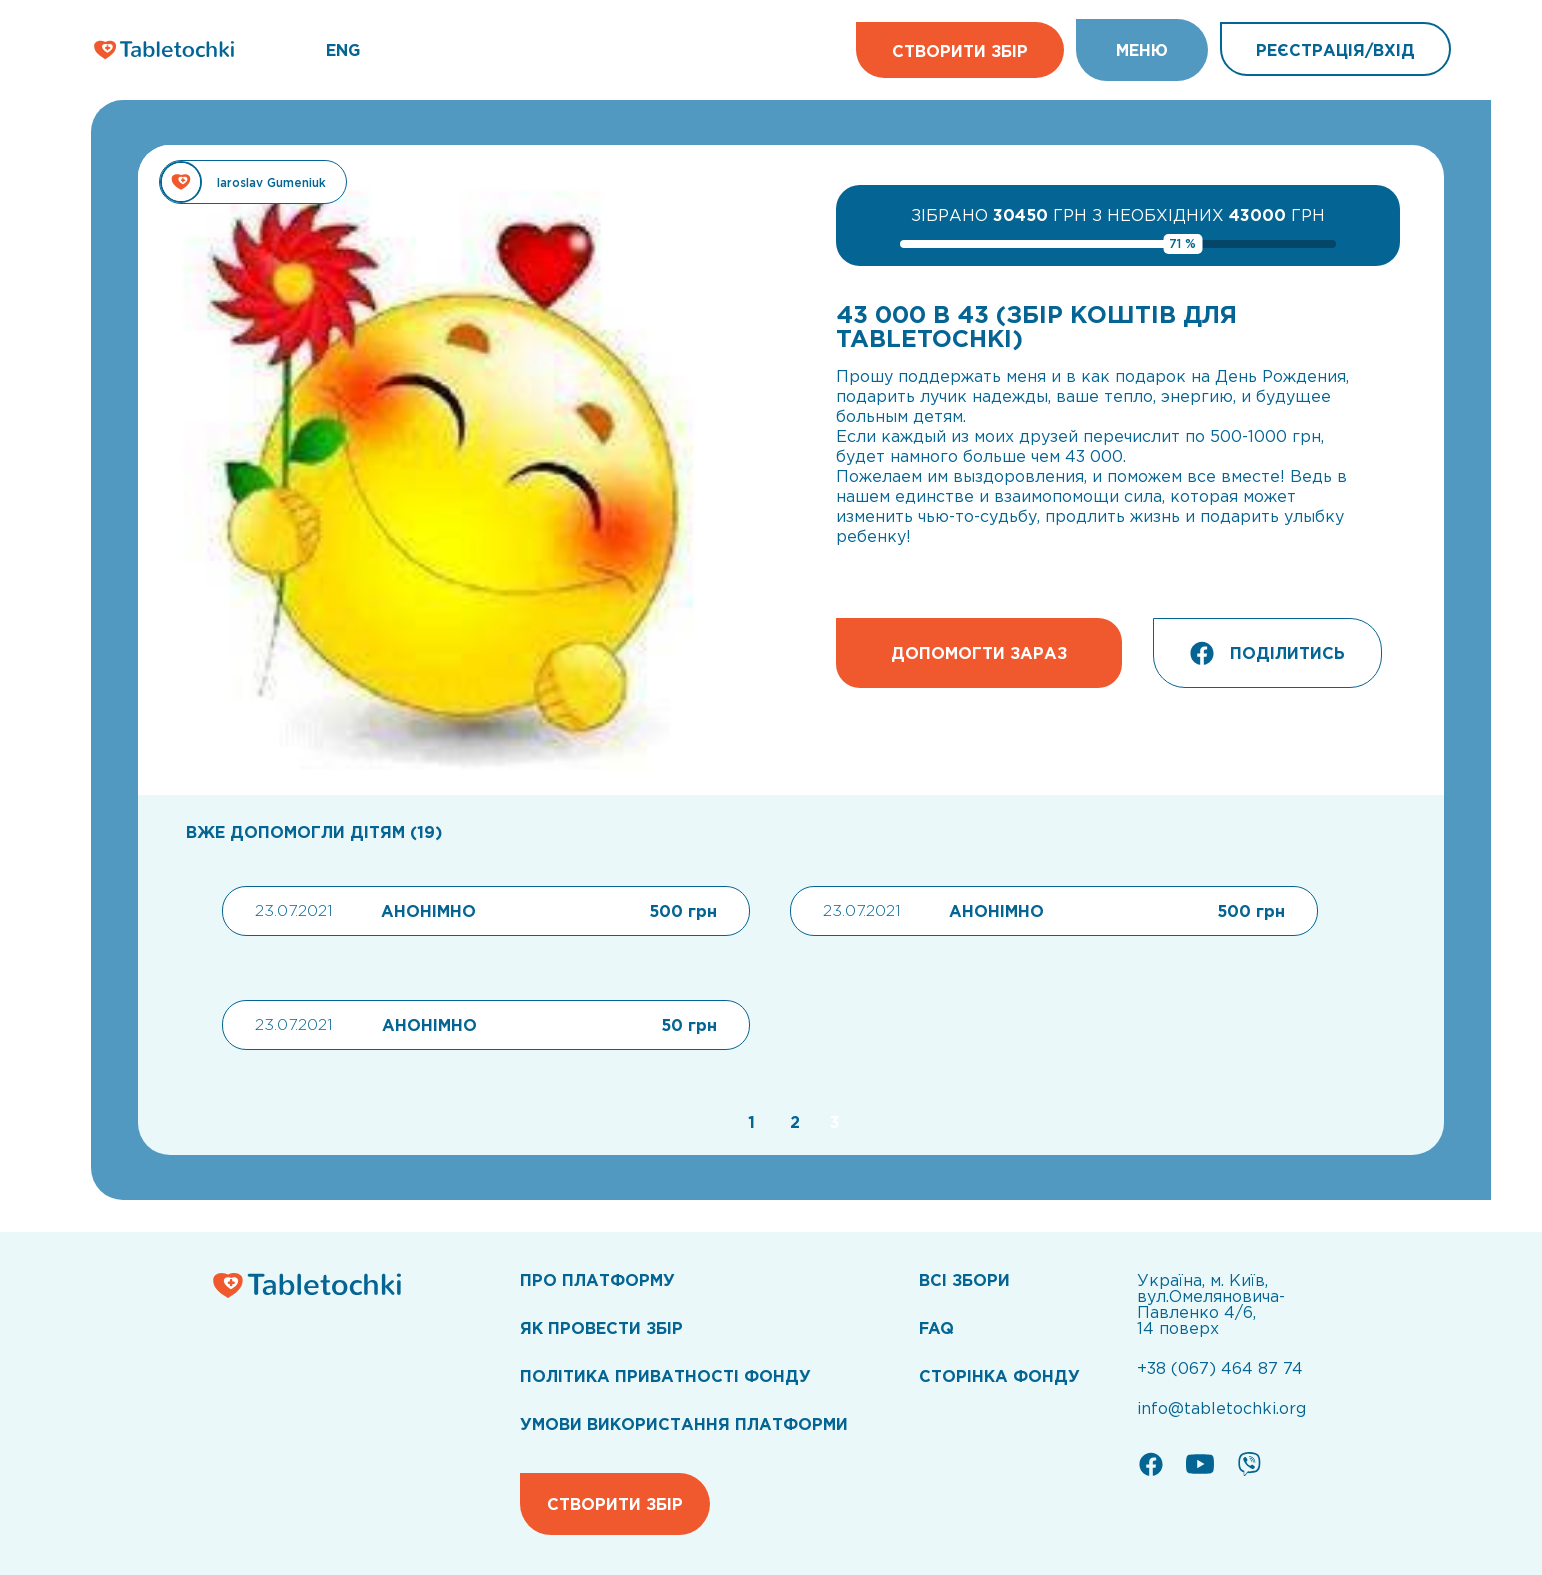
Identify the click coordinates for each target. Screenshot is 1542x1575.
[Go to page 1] (749, 1122)
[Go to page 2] (792, 1122)
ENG (343, 50)
